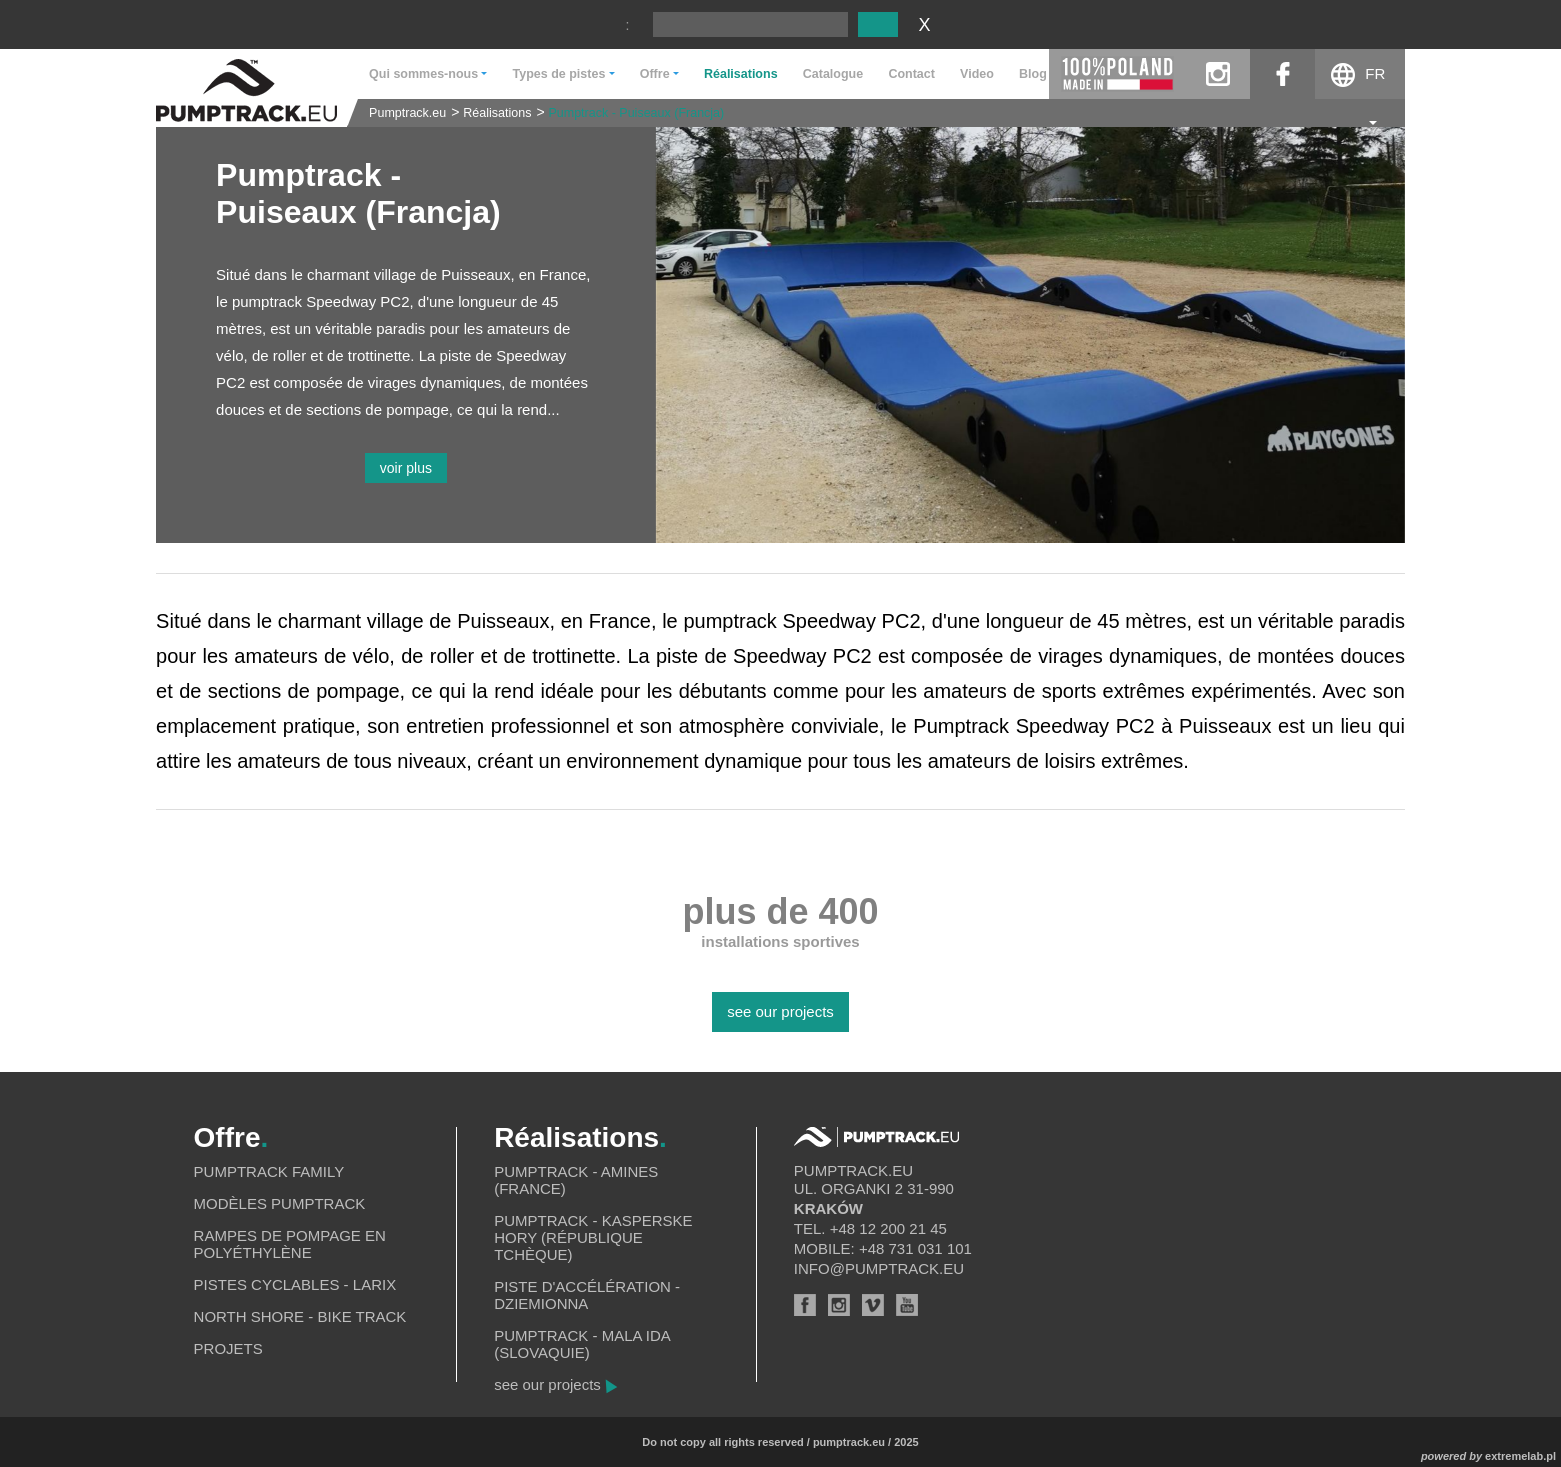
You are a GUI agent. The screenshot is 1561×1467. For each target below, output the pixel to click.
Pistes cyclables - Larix (295, 1284)
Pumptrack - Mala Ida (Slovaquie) (582, 1344)
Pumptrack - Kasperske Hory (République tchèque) (593, 1237)
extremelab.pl (1520, 1456)
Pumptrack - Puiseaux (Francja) (636, 113)
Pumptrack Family (269, 1171)
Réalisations (741, 74)
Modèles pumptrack (280, 1203)
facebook (1282, 74)
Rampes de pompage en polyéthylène (290, 1244)
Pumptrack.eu (407, 113)
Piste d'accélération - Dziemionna (587, 1295)
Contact (911, 74)
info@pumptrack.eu (879, 1268)
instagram (1217, 74)
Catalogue (833, 74)
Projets (228, 1348)
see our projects (780, 1011)
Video (977, 74)
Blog (1033, 74)
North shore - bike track (300, 1316)
